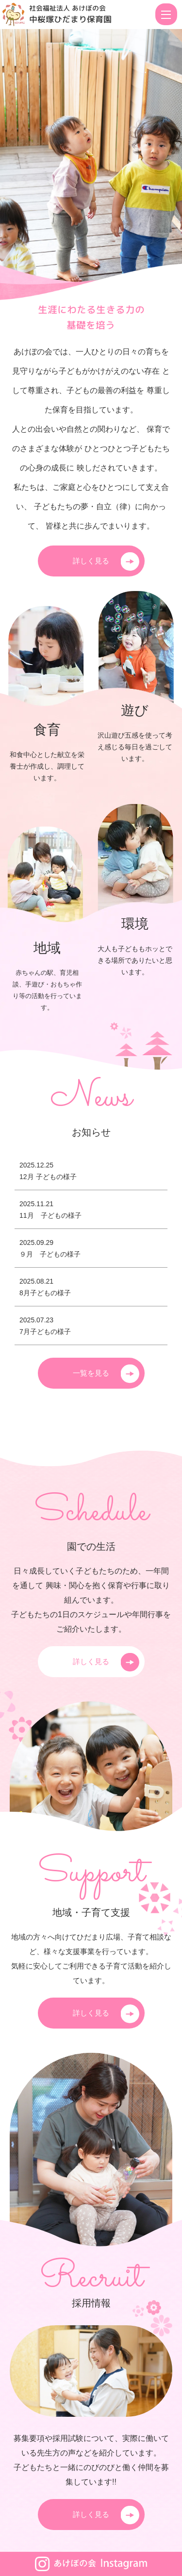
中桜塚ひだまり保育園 (70, 19)
